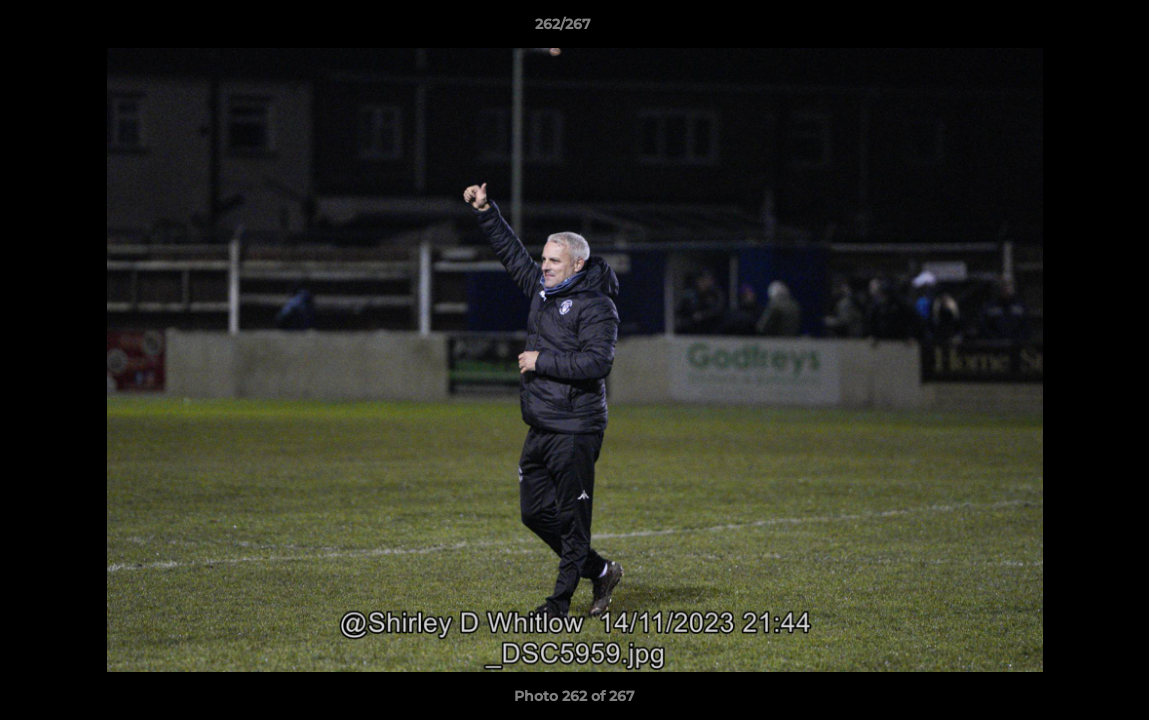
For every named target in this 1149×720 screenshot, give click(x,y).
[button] (1065, 29)
